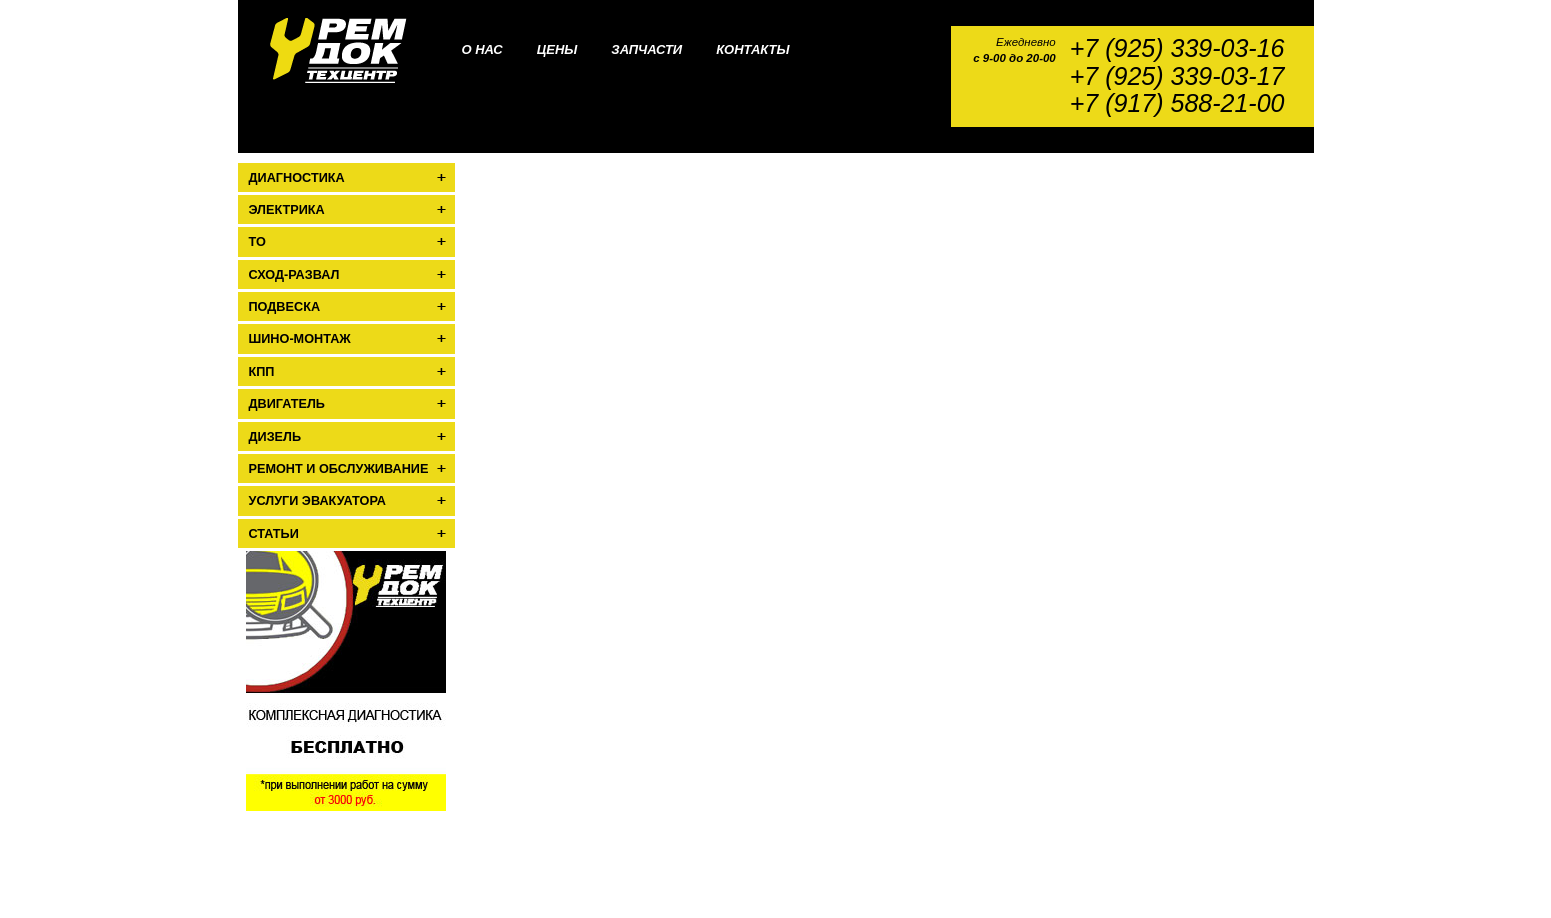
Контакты (752, 49)
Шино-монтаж (300, 339)
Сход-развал (294, 275)
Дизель (275, 437)
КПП (262, 372)
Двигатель (287, 404)
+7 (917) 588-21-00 (1177, 103)
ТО (257, 242)
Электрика (287, 210)
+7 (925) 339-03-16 (1177, 48)
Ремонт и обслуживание (339, 469)
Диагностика (297, 178)
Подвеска (285, 307)
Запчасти (646, 49)
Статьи (274, 534)
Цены (557, 49)
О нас (482, 49)
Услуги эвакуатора (317, 501)
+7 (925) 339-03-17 (1177, 76)
